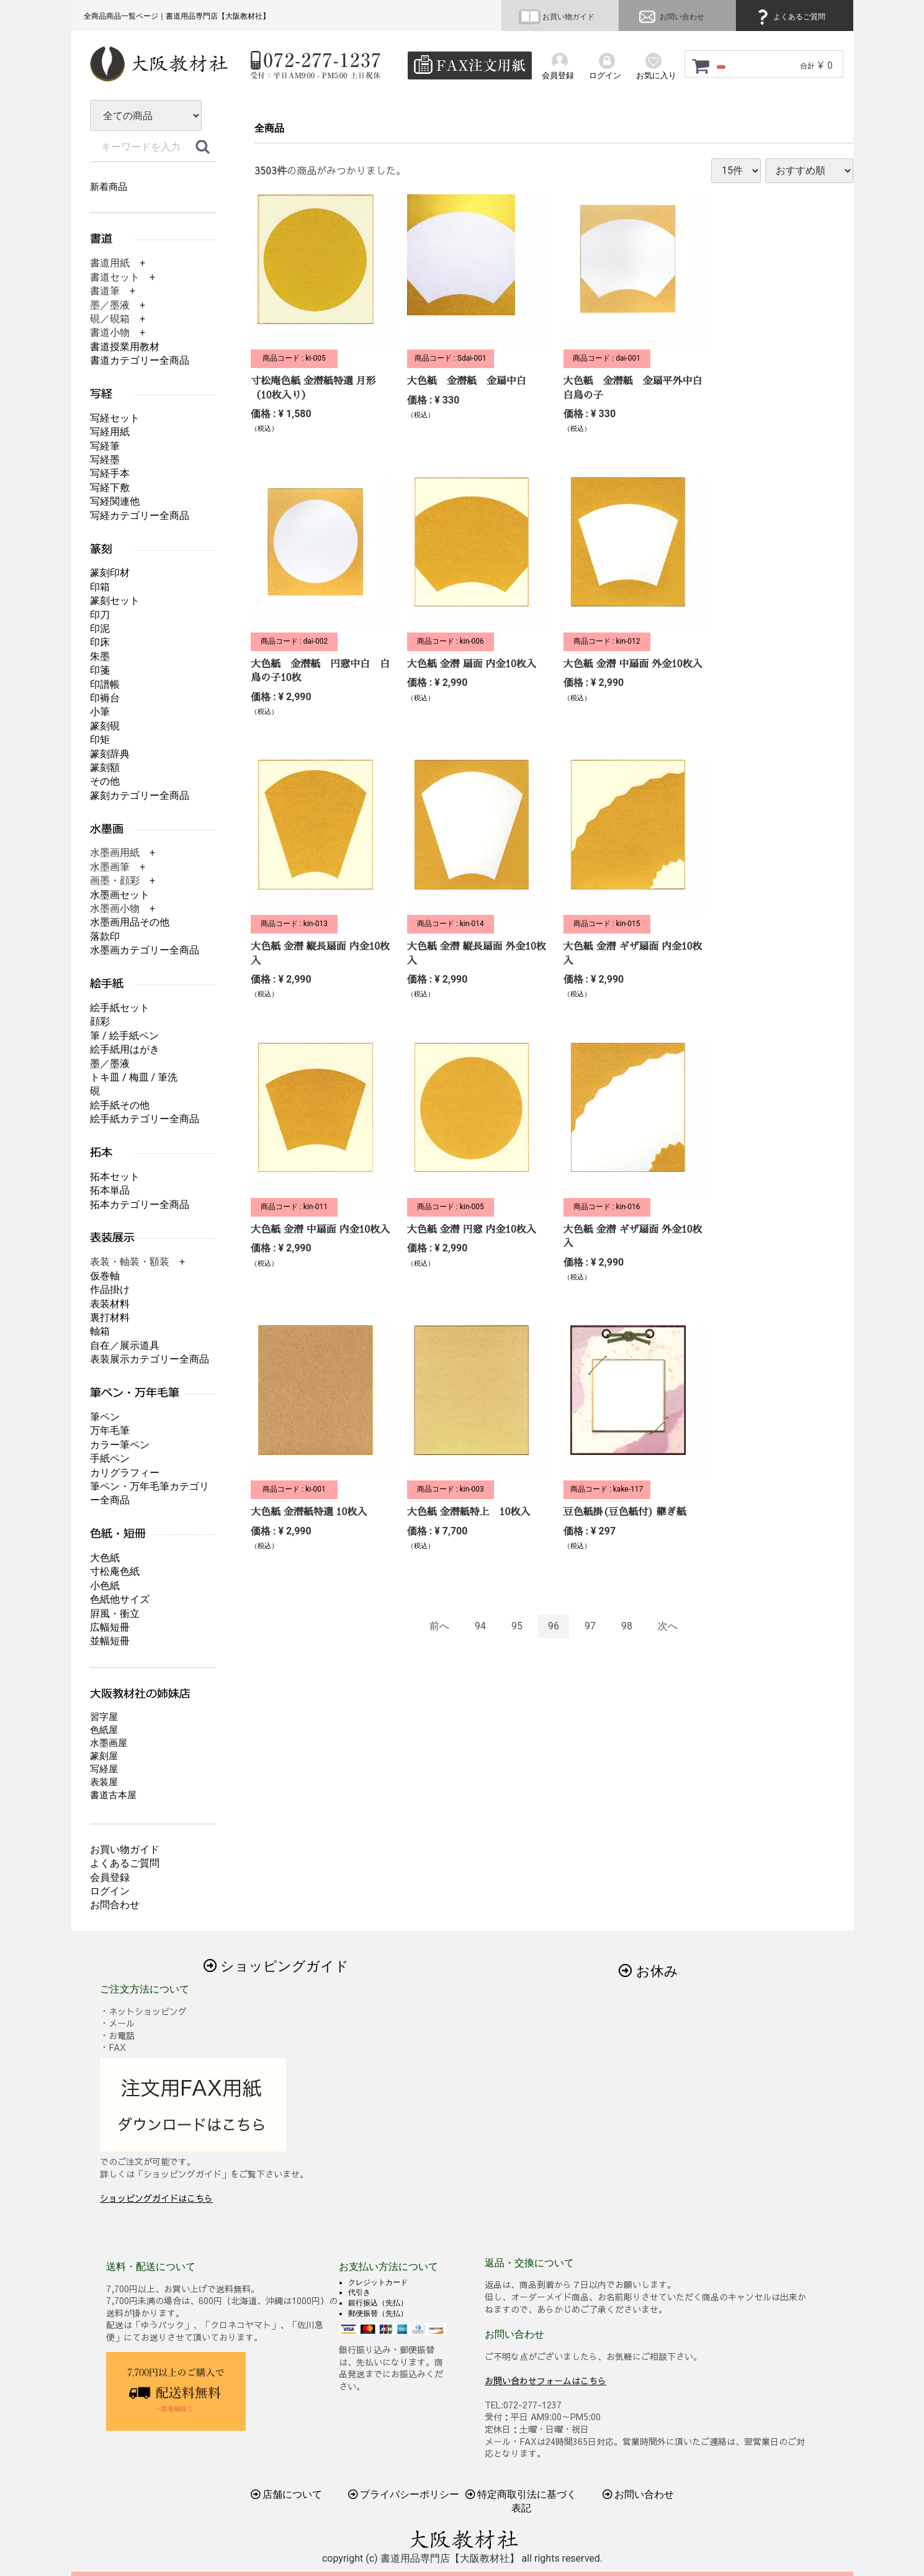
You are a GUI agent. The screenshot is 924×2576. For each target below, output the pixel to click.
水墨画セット (120, 895)
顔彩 (100, 1021)
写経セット (115, 418)
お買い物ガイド (556, 16)
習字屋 (104, 1717)
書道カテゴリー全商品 (139, 360)
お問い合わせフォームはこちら (545, 2380)
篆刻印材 (110, 573)
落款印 (105, 936)
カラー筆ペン (120, 1445)
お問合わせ (115, 1905)
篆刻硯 (105, 726)
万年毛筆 (110, 1430)
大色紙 (105, 1558)
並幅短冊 (110, 1641)
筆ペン (105, 1417)
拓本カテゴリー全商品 (139, 1204)
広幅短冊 (110, 1627)
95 (517, 1626)
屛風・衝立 (115, 1613)
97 (589, 1626)
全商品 (269, 128)
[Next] (667, 1627)
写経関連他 (115, 501)
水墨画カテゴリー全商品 (144, 950)
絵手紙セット (120, 1008)
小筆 (100, 712)
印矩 (100, 739)
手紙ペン (110, 1458)
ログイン (110, 1891)
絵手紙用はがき (124, 1049)
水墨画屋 (108, 1743)
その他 (105, 781)
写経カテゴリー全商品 (139, 515)
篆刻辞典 (110, 754)
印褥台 (105, 698)
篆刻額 (105, 767)
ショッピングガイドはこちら (156, 2198)
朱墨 (100, 656)
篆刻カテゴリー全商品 (139, 795)
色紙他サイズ (120, 1599)
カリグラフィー (124, 1473)
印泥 (100, 628)
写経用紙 (110, 432)
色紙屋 (104, 1730)
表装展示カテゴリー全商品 (149, 1359)
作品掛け (110, 1289)
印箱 (100, 587)
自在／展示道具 (124, 1345)
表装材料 (110, 1304)
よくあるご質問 (789, 16)
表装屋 (104, 1782)
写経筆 (105, 446)
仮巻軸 (105, 1276)
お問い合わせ (670, 16)
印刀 (100, 615)
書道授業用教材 (124, 347)
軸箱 (100, 1331)
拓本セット (115, 1176)
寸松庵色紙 (115, 1571)
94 (480, 1626)
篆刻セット (115, 600)
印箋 (100, 670)
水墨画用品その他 (129, 922)
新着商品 (108, 186)
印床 (100, 642)
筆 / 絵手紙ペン (124, 1036)
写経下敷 (110, 487)
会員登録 (110, 1877)
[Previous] (439, 1627)
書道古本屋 (113, 1795)
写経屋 (104, 1769)
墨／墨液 (110, 1064)
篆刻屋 (104, 1756)
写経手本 (110, 473)
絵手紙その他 (120, 1105)
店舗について (286, 2494)
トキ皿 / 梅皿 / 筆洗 (133, 1077)
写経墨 (105, 460)
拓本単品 (110, 1190)
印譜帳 (105, 684)
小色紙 (105, 1586)
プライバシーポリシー (403, 2494)
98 (626, 1626)
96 (553, 1626)
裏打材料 (110, 1317)
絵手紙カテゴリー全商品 (144, 1119)
